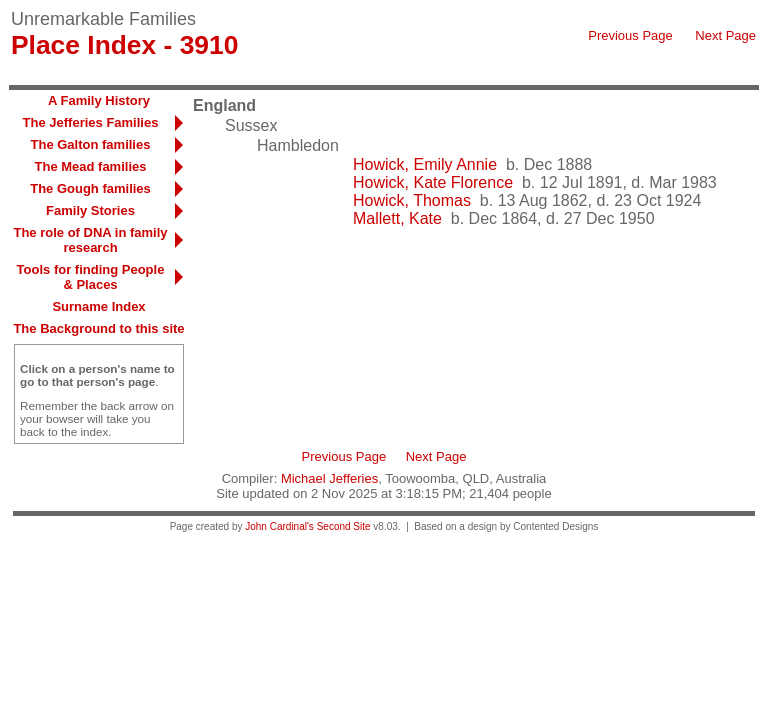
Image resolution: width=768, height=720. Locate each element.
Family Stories (90, 210)
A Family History (99, 100)
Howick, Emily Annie (425, 164)
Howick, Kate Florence (433, 182)
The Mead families (91, 166)
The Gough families (90, 188)
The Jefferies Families (91, 122)
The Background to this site (98, 328)
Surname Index (98, 306)
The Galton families (91, 144)
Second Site (344, 526)
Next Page (725, 35)
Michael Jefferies (329, 478)
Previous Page (630, 35)
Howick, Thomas (412, 200)
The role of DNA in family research (90, 240)
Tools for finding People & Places (91, 277)
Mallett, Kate (397, 218)
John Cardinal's (279, 526)
